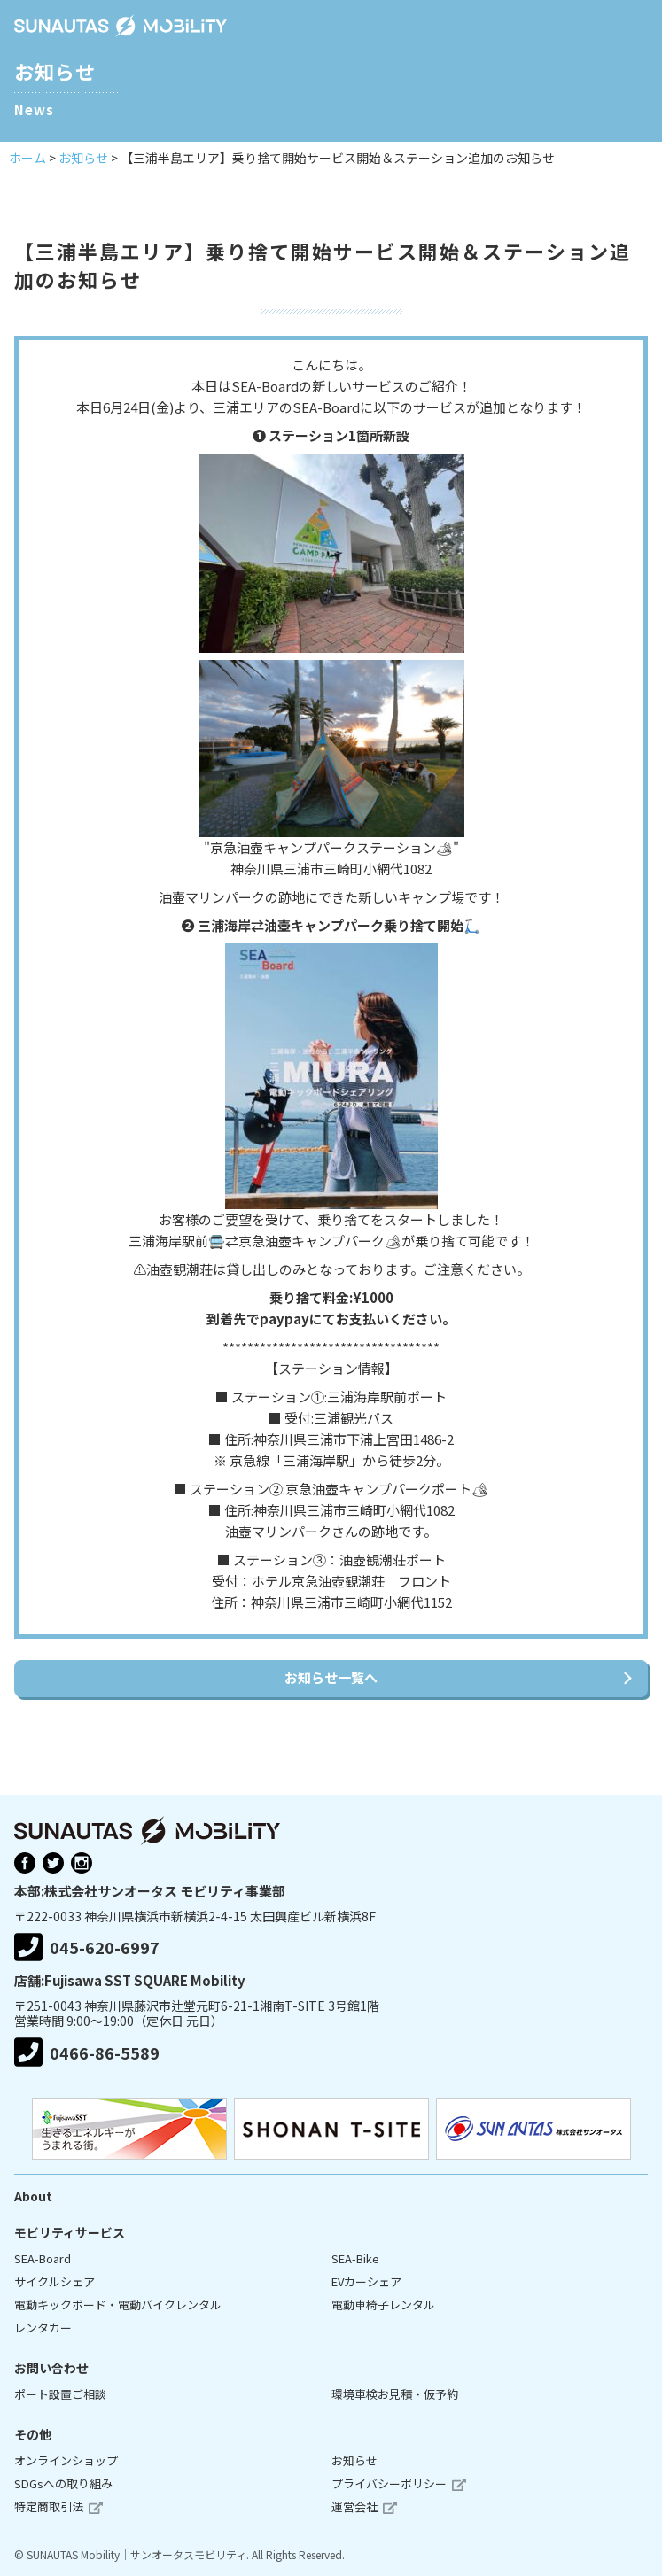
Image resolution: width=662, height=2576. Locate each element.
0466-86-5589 (87, 2052)
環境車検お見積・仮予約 (394, 2394)
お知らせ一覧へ (331, 1677)
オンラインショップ (66, 2460)
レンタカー (43, 2327)
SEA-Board (42, 2258)
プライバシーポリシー (389, 2483)
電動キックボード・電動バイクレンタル (118, 2304)
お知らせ (354, 2460)
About (33, 2196)
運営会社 (354, 2506)
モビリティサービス (69, 2232)
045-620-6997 (87, 1947)
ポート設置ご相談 (60, 2394)
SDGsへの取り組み (63, 2483)
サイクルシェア (54, 2281)
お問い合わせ (51, 2368)
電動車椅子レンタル (383, 2304)
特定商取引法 (48, 2506)
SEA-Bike (355, 2258)
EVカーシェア (366, 2281)
